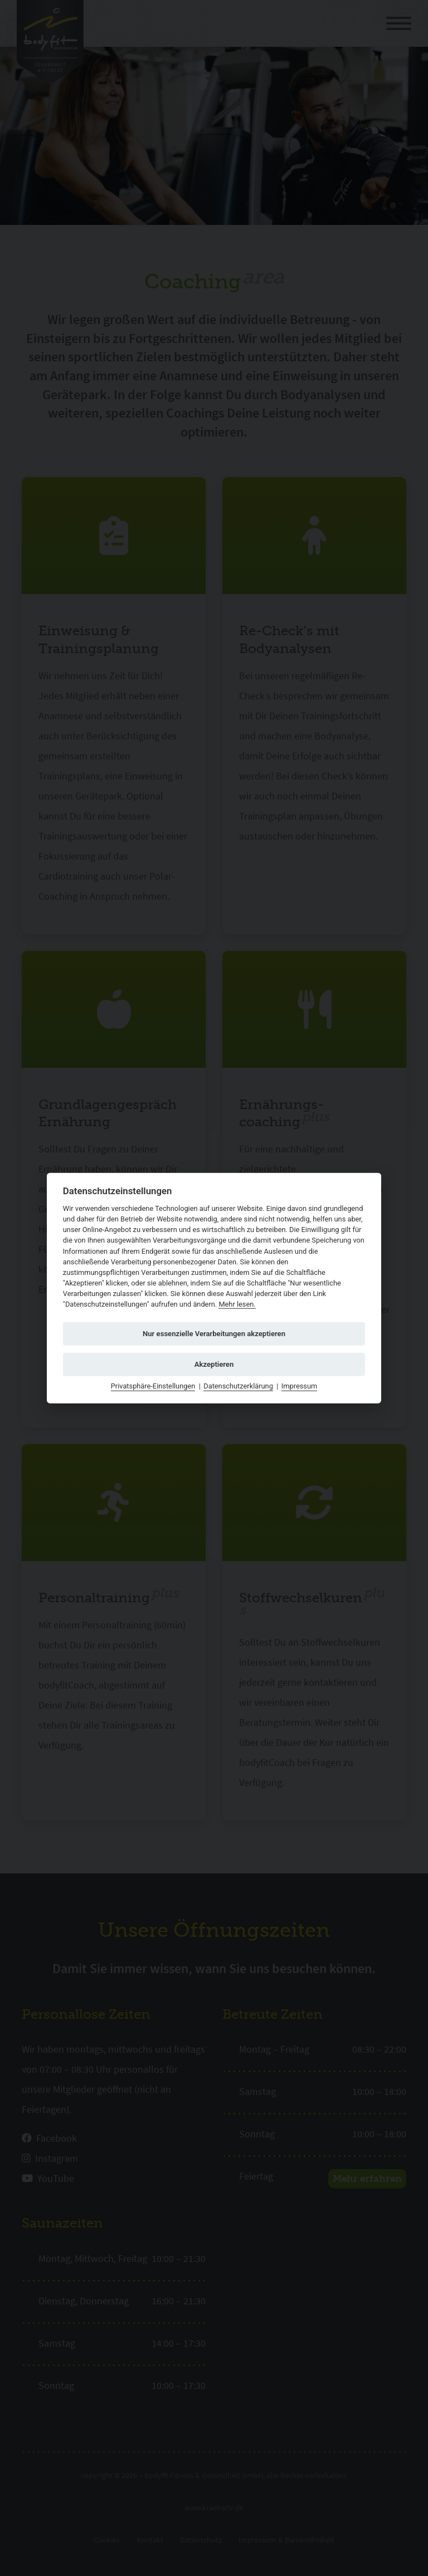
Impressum (299, 1386)
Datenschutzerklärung (238, 1386)
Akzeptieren (214, 1364)
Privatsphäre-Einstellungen (153, 1386)
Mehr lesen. (236, 1304)
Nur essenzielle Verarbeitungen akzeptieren (214, 1333)
